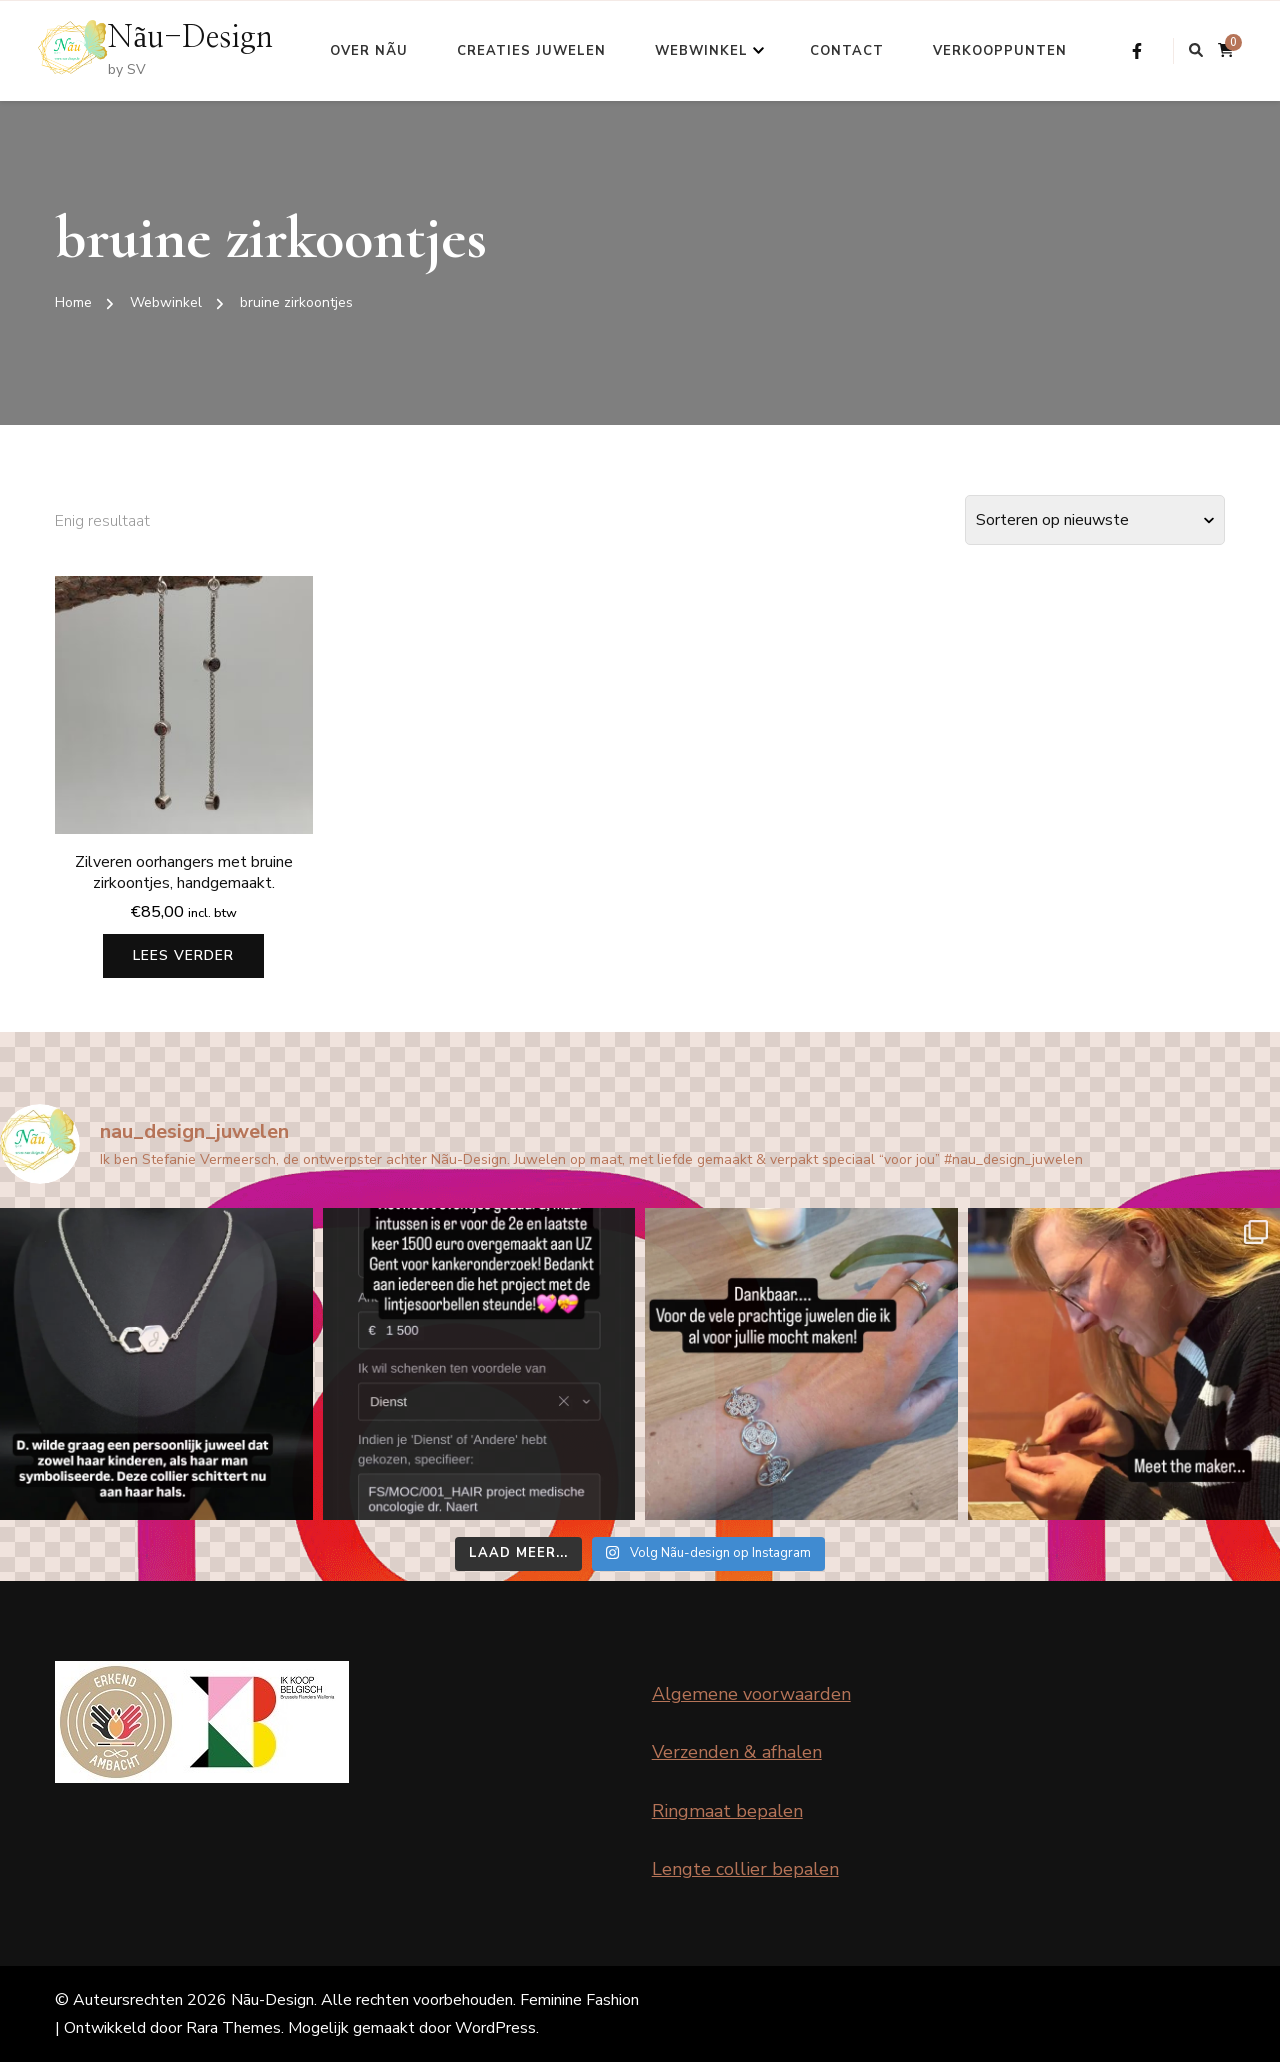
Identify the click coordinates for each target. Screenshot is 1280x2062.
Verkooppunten (1000, 51)
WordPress (495, 2028)
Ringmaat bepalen (727, 1811)
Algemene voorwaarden (751, 1694)
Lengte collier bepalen (745, 1869)
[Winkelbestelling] (1095, 520)
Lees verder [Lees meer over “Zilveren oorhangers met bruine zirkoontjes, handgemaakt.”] (183, 955)
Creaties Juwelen (531, 51)
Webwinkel (701, 51)
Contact (847, 51)
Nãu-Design (190, 38)
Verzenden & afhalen (737, 1752)
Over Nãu (369, 51)
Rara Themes (233, 2028)
